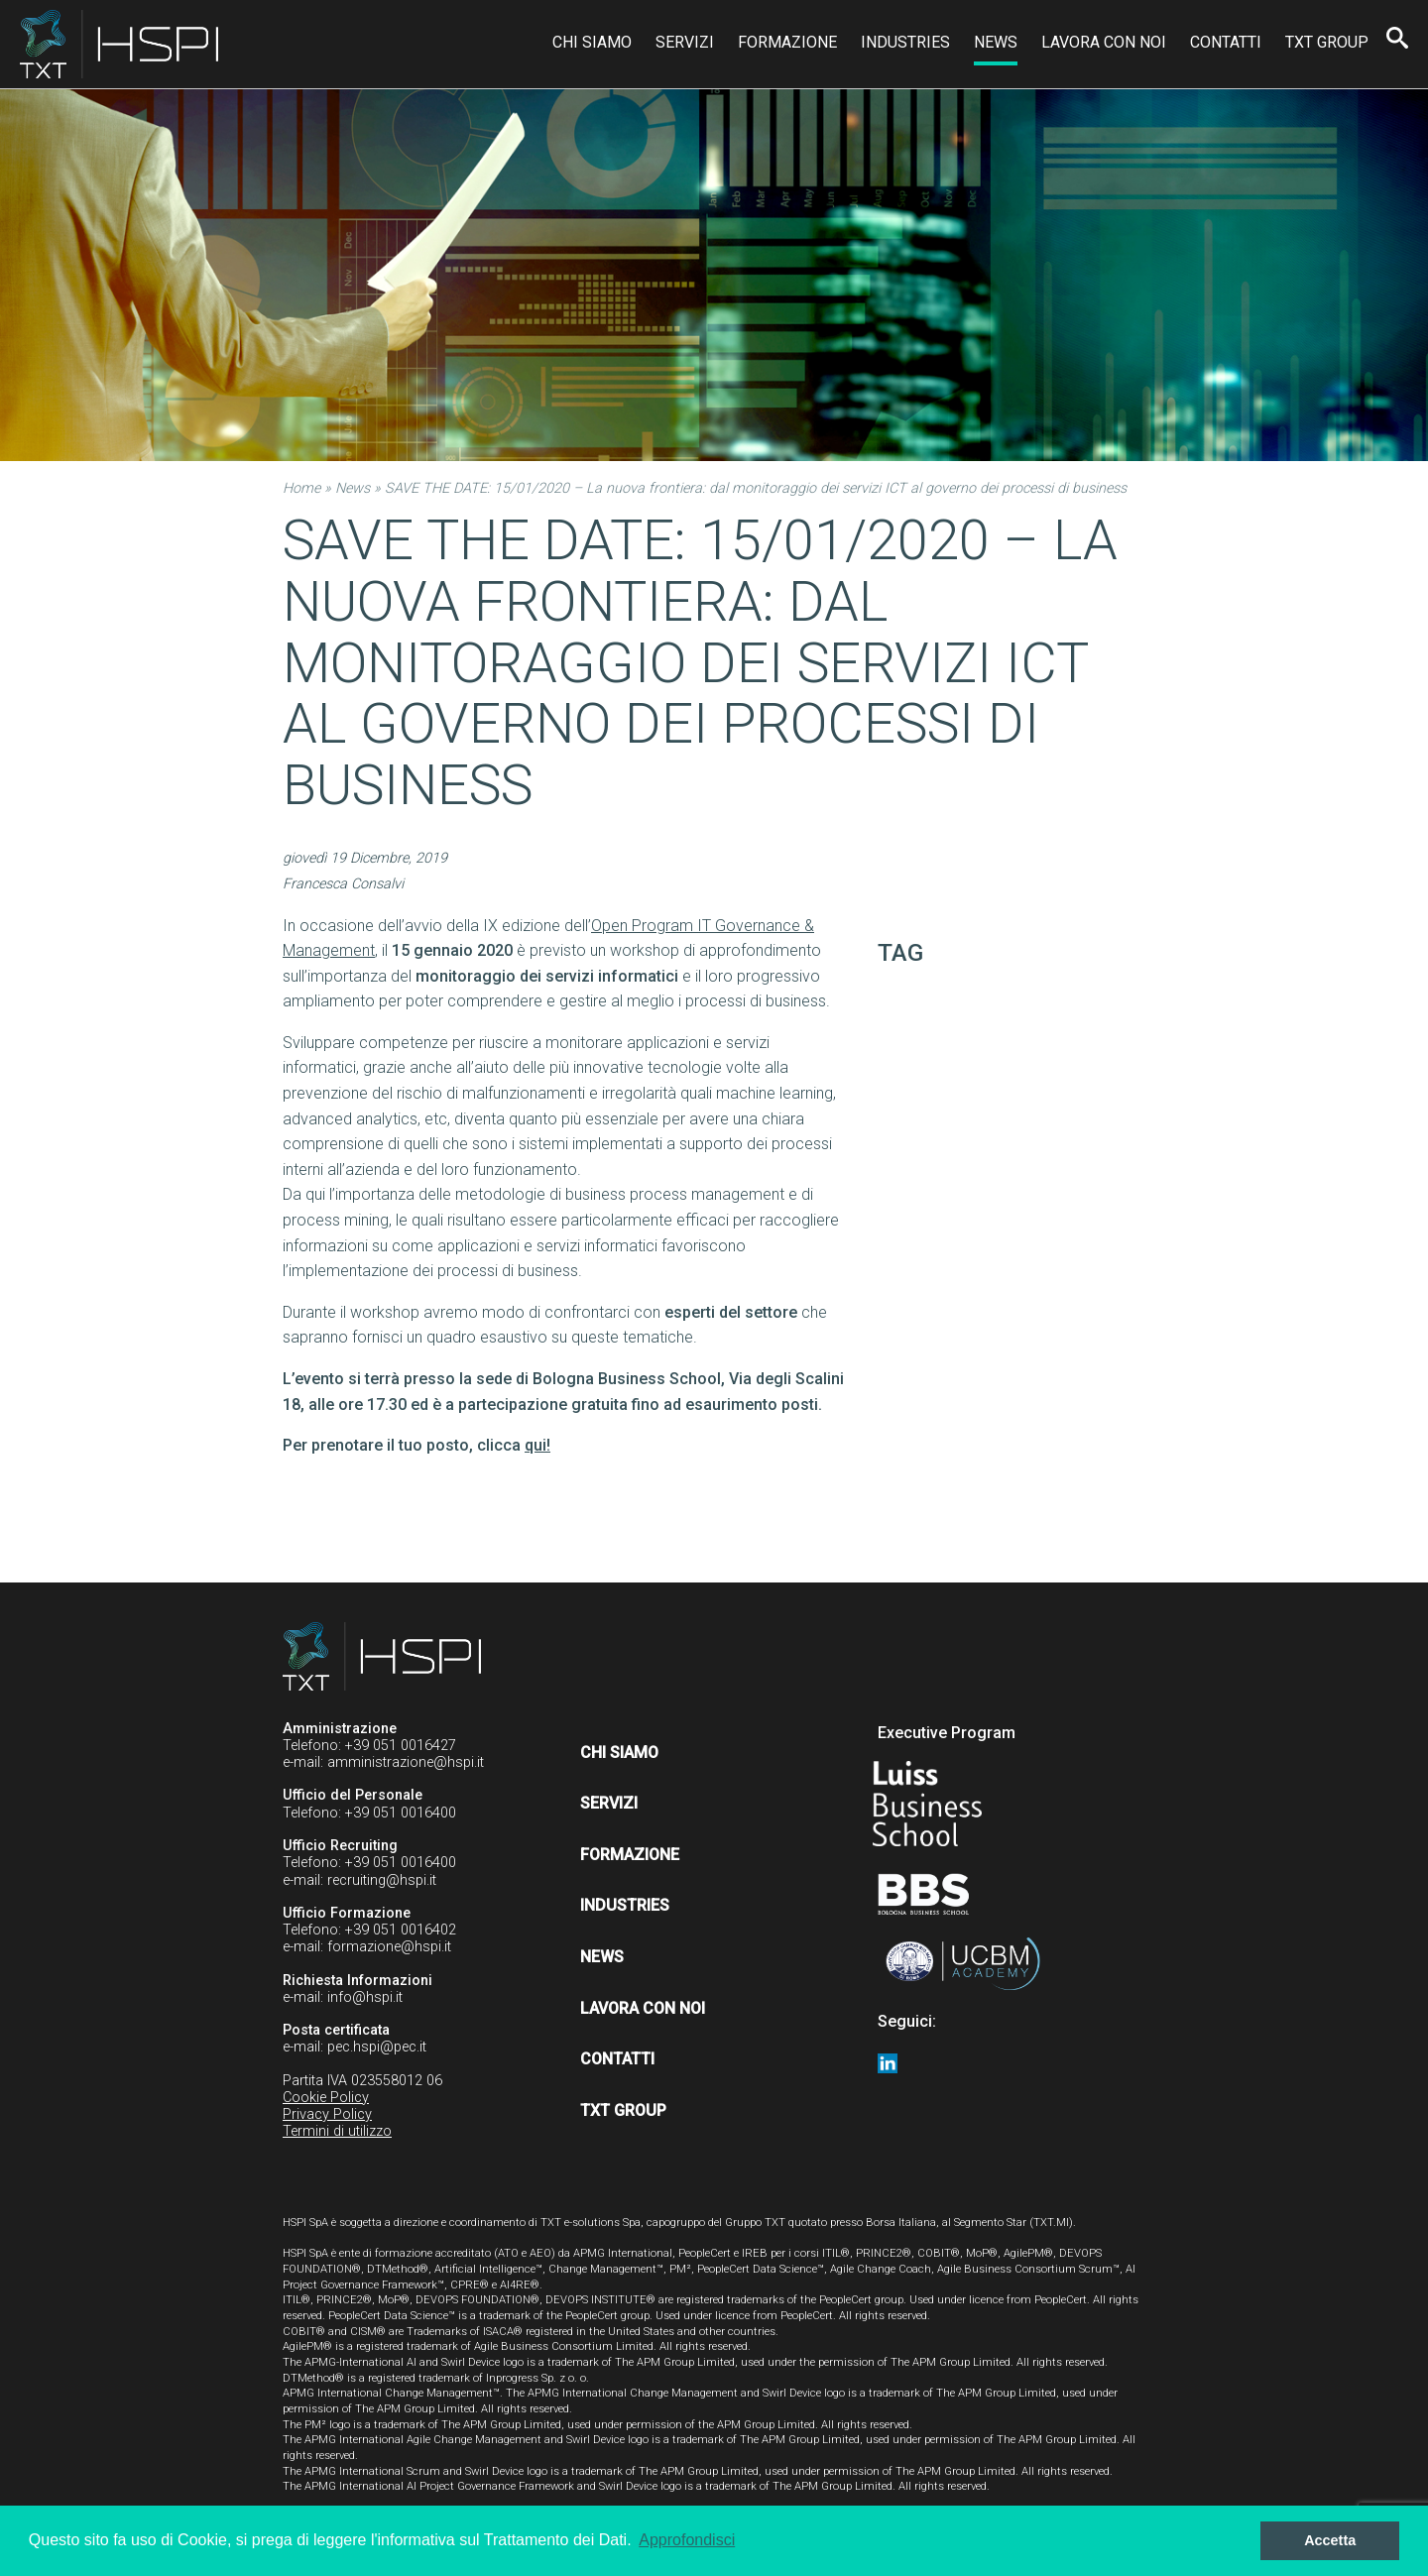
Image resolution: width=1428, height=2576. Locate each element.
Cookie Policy (326, 2097)
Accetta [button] (1330, 2540)
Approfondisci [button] (687, 2539)
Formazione (787, 42)
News (995, 42)
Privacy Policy (327, 2114)
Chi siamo (592, 42)
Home (301, 488)
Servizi (684, 42)
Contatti (1225, 42)
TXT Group (1326, 42)
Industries (905, 42)
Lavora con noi (1103, 42)
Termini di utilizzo (337, 2131)
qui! (537, 1445)
